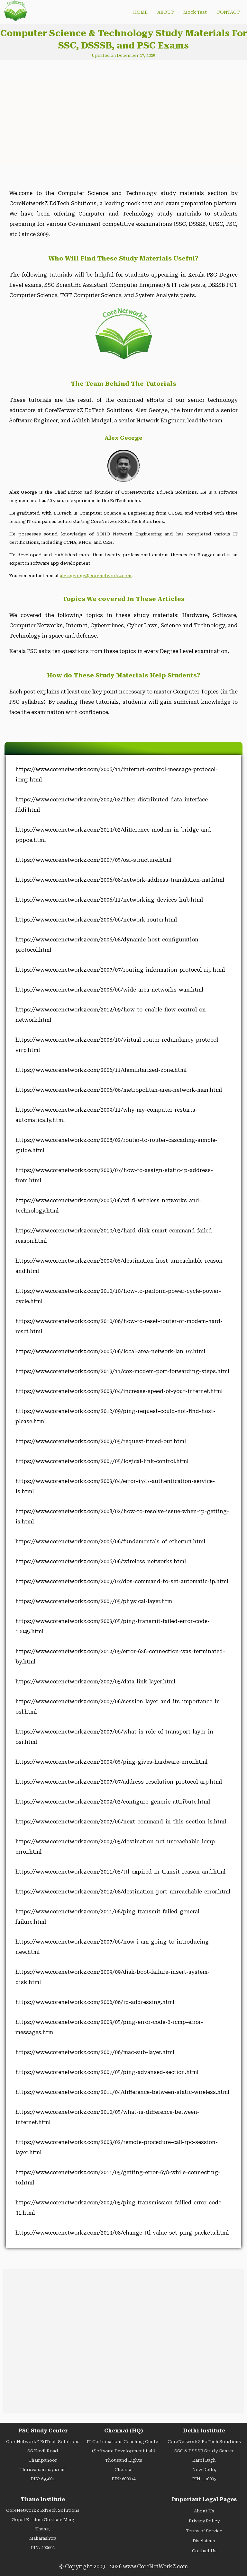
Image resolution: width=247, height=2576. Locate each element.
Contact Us (204, 2550)
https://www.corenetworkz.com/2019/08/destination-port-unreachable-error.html (122, 1892)
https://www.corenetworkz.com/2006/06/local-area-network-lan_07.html (110, 1351)
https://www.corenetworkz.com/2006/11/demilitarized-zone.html (101, 1070)
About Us (204, 2511)
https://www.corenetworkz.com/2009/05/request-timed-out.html (100, 1441)
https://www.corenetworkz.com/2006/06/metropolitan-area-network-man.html (118, 1090)
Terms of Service (204, 2530)
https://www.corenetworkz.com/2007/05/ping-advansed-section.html (106, 2072)
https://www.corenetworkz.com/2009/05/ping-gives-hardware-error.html (111, 1762)
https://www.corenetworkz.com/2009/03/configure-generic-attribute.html (112, 1802)
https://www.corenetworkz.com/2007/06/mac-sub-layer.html (94, 2052)
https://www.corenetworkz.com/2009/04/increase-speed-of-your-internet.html (119, 1391)
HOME (140, 12)
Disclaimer (204, 2540)
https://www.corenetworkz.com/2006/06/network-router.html (96, 920)
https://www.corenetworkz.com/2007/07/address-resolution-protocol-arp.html (118, 1782)
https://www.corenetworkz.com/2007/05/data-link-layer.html (95, 1682)
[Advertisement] (59, 119)
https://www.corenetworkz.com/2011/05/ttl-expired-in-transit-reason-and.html (120, 1872)
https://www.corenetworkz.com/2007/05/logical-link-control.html (101, 1461)
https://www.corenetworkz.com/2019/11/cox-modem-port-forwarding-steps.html (122, 1371)
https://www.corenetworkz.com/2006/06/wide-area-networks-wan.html (109, 990)
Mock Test (195, 12)
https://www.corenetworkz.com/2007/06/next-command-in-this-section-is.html (120, 1822)
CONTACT (228, 12)
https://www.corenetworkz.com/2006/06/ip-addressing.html (94, 2002)
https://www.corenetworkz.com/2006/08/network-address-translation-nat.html (119, 880)
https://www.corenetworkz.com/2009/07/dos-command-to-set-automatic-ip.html (121, 1581)
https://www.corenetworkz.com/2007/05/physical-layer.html (94, 1601)
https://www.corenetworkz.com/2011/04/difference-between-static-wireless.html (122, 2092)
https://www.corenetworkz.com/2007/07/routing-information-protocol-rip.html (120, 970)
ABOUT (165, 12)
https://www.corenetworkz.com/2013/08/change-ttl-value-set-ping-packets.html (122, 2233)
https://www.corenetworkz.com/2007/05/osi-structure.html (93, 860)
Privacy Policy (204, 2521)
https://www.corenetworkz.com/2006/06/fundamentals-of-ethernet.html (110, 1542)
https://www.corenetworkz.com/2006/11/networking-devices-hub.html (109, 900)
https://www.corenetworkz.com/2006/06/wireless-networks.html (100, 1561)
